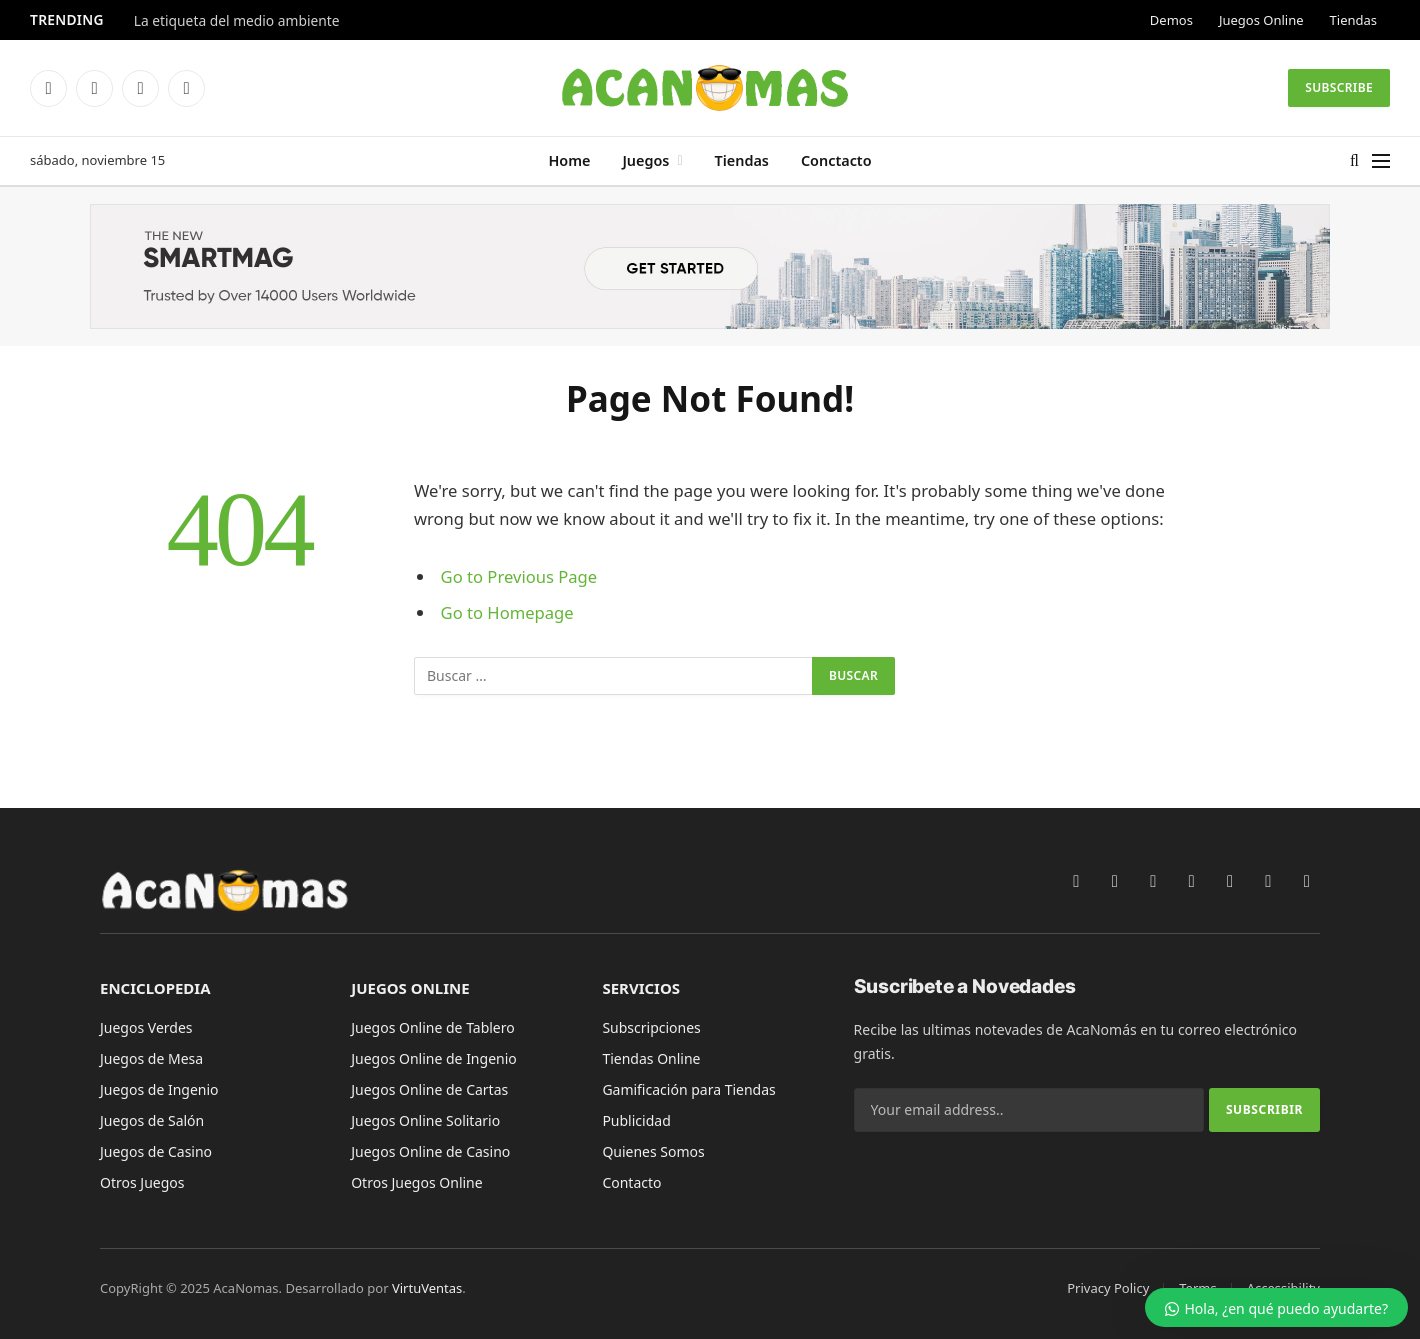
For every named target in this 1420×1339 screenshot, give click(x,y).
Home (569, 160)
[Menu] (1381, 161)
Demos (1171, 20)
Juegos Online (1261, 20)
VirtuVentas (427, 1288)
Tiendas (1353, 20)
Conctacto (836, 160)
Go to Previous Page (519, 576)
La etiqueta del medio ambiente (237, 21)
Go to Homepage (507, 612)
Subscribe (1339, 87)
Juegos (645, 160)
